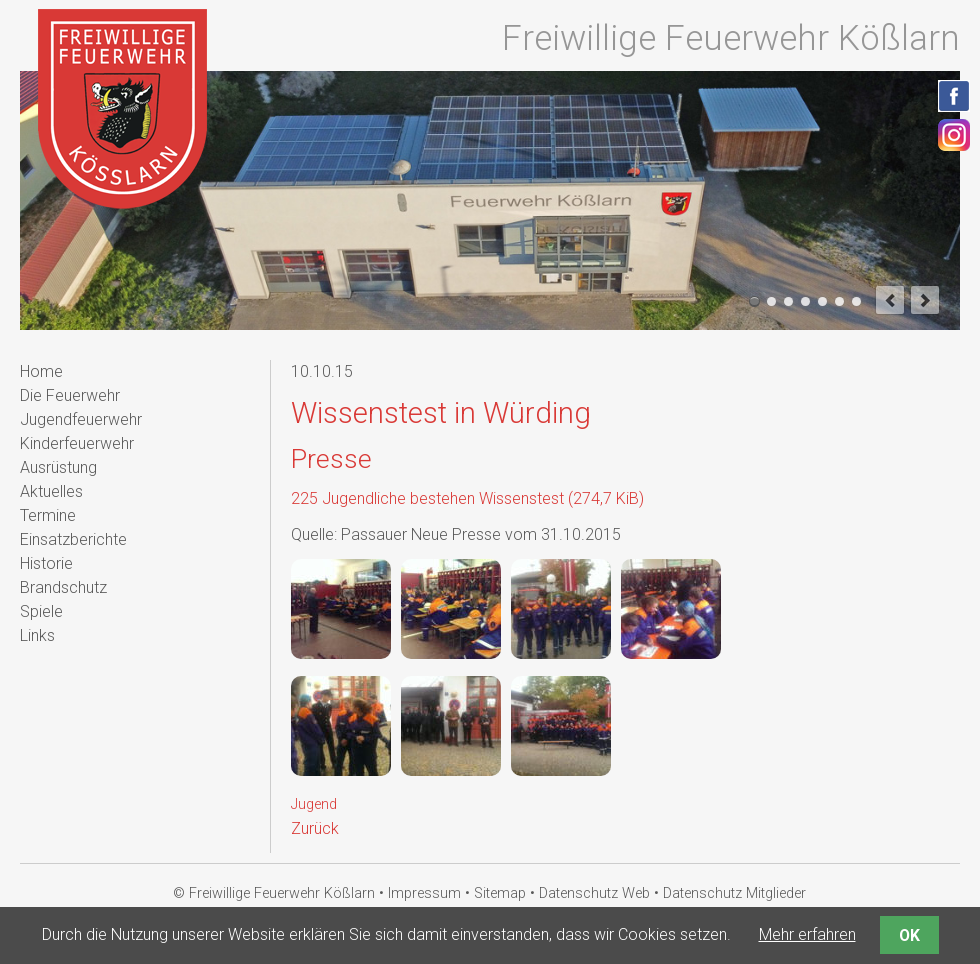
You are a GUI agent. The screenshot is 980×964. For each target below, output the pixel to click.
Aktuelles (51, 491)
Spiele (41, 611)
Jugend (314, 804)
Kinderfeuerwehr (77, 443)
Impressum (424, 893)
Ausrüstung (58, 467)
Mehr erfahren (807, 934)
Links (37, 635)
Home (41, 371)
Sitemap (500, 893)
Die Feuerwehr (70, 395)
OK (909, 935)
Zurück (315, 828)
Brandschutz (63, 587)
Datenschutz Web (594, 893)
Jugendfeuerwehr (81, 419)
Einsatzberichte (73, 539)
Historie (46, 563)
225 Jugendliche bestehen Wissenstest (467, 498)
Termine (48, 515)
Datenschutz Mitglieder (734, 893)
